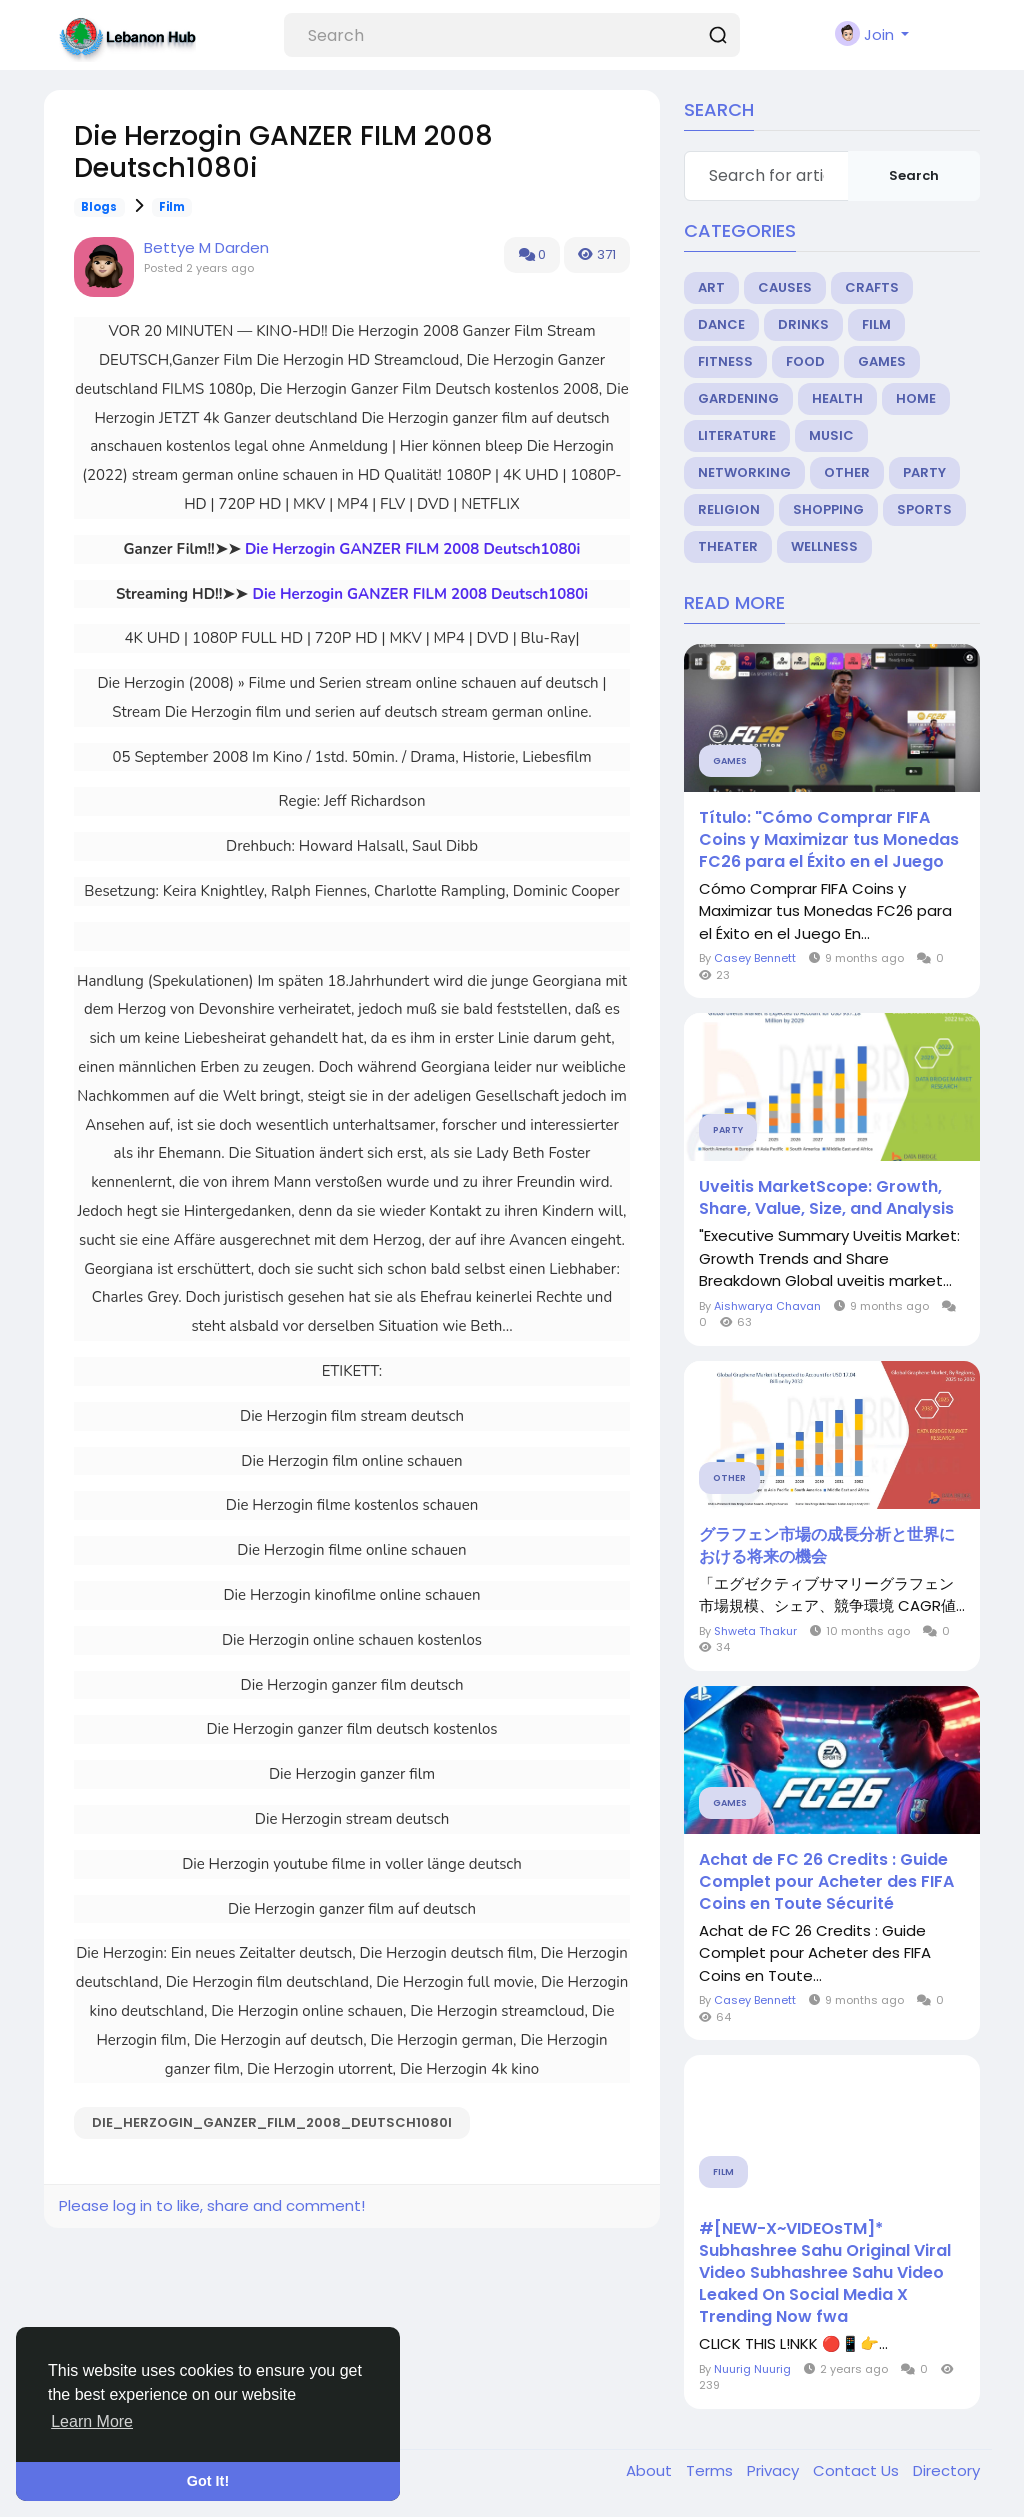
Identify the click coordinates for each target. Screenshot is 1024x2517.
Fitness (725, 361)
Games (882, 361)
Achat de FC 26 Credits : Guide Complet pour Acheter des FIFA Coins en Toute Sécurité (826, 1882)
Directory (946, 2470)
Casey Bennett (755, 958)
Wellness (824, 546)
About (651, 2470)
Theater (728, 546)
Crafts (872, 287)
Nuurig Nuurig (752, 2369)
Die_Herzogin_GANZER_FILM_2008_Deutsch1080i (272, 2122)
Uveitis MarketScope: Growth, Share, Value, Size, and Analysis (826, 1198)
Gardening (738, 398)
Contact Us (858, 2470)
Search (914, 175)
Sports (924, 509)
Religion (729, 509)
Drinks (803, 324)
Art (711, 287)
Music (831, 435)
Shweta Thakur (755, 1631)
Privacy (775, 2470)
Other (847, 472)
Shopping (828, 509)
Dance (721, 324)
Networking (744, 472)
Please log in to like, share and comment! (212, 2205)
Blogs (99, 207)
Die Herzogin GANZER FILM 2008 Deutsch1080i (413, 549)
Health (837, 398)
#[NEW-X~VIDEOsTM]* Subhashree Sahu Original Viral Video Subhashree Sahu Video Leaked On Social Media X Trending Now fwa (825, 2273)
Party (924, 472)
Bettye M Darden (206, 247)
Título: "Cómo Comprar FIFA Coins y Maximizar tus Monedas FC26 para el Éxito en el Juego (829, 840)
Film (172, 207)
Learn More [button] (92, 2421)
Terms (711, 2470)
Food (805, 361)
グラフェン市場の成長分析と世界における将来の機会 (827, 1546)
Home (916, 398)
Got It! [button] (208, 2481)
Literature (737, 435)
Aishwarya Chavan (767, 1306)
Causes (785, 287)
